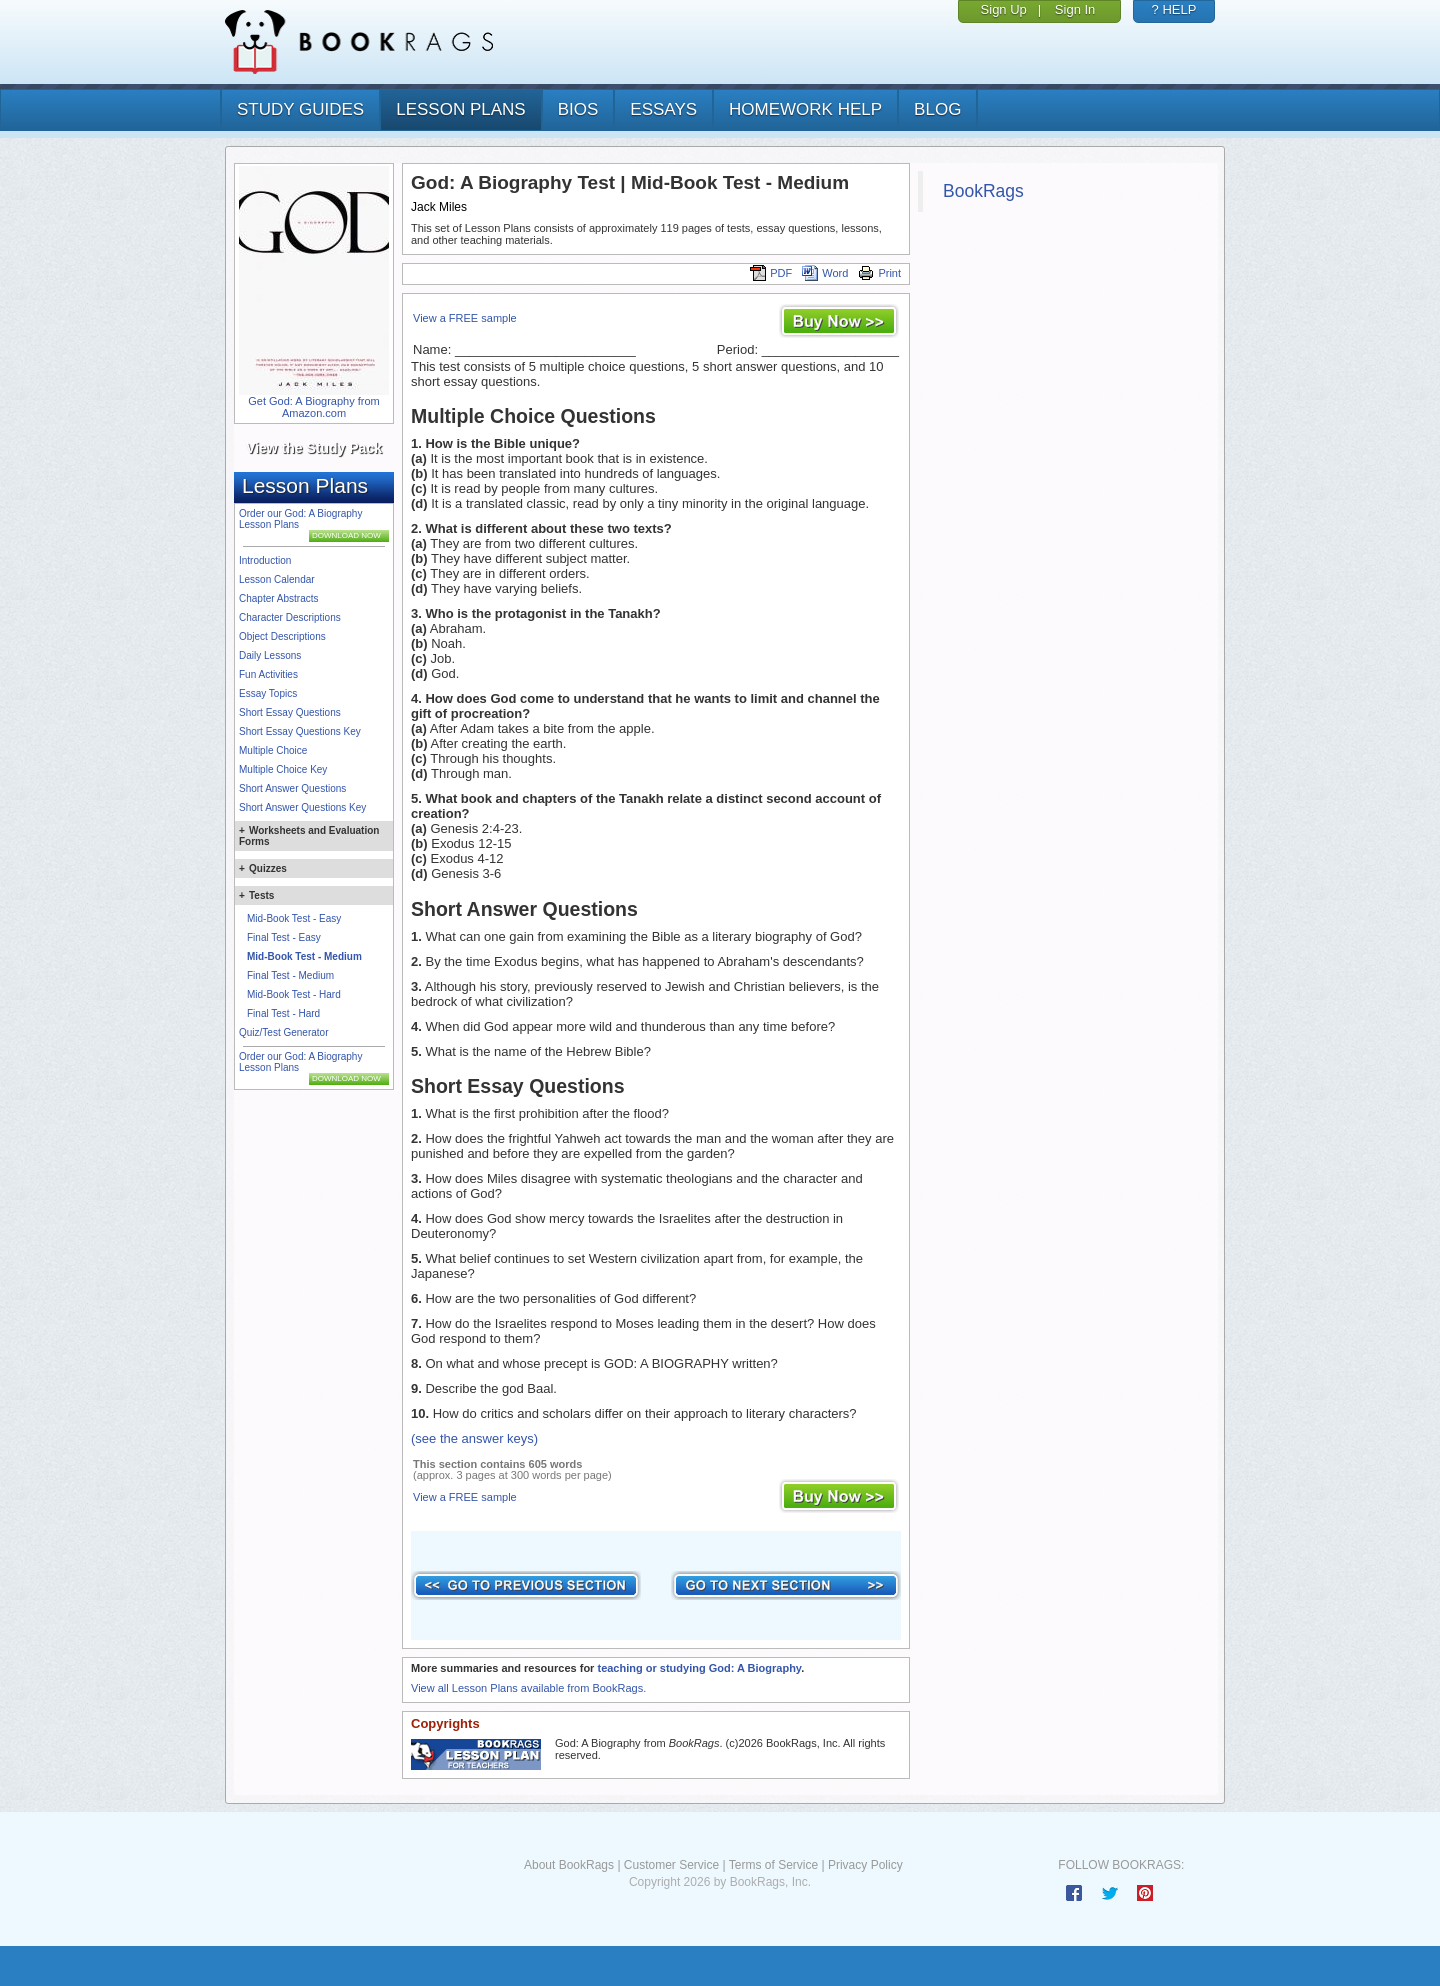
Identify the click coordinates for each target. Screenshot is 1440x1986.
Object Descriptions (282, 636)
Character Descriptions (290, 617)
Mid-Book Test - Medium (304, 956)
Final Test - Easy (284, 937)
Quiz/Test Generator (283, 1032)
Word (825, 273)
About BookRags (569, 1865)
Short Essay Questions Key (300, 731)
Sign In (1075, 9)
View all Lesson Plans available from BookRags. (528, 1688)
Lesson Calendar (277, 579)
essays (663, 109)
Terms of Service (773, 1865)
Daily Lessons (270, 655)
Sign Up (1004, 9)
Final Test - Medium (290, 975)
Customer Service (671, 1865)
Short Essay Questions (290, 712)
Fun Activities (268, 674)
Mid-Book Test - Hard (294, 994)
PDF (771, 273)
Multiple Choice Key (283, 769)
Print (879, 273)
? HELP (1174, 9)
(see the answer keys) (474, 1438)
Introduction (265, 560)
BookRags (983, 191)
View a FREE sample (465, 318)
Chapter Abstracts (278, 598)
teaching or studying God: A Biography (699, 1668)
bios (578, 109)
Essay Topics (268, 693)
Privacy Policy (865, 1865)
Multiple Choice (273, 750)
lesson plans (460, 109)
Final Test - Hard (283, 1013)
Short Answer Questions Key (302, 807)
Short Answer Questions (292, 788)
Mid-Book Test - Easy (294, 918)
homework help (805, 109)
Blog (937, 109)
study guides (300, 109)
